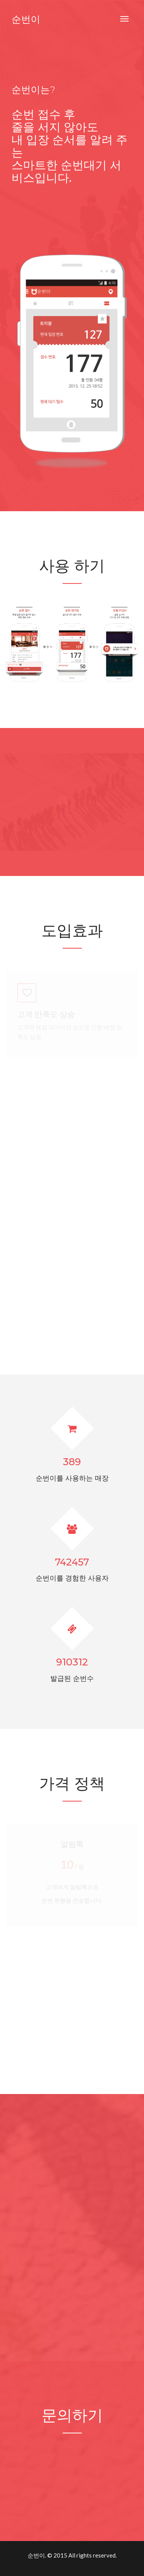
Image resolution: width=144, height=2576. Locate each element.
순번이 (26, 19)
